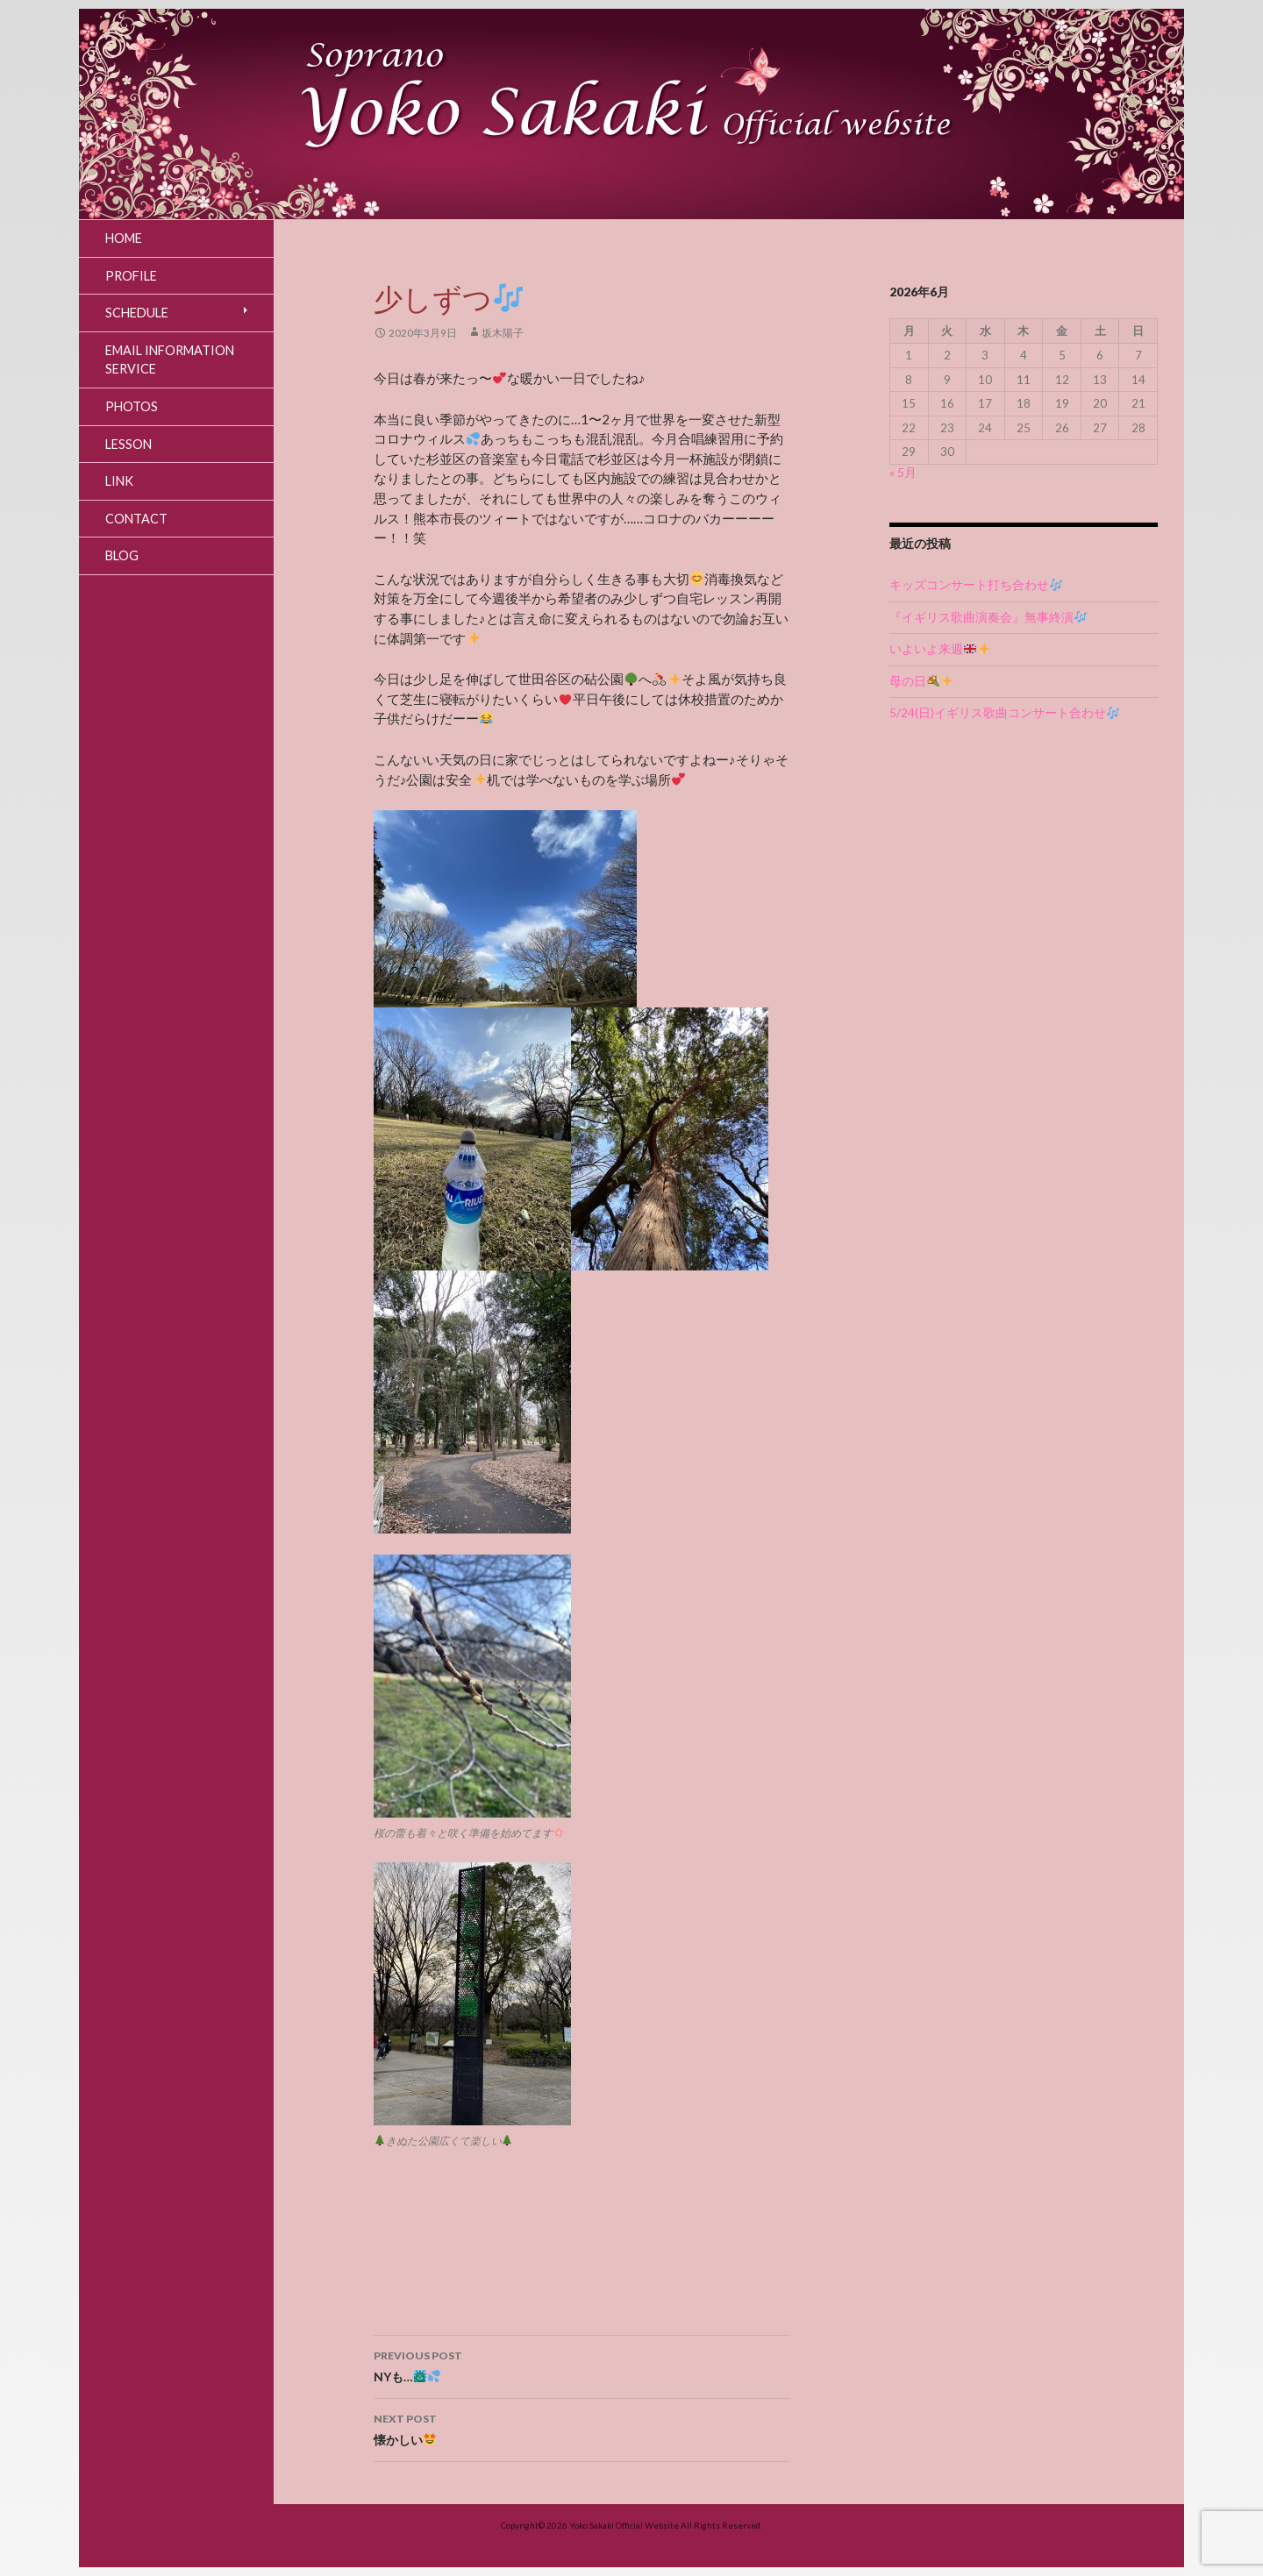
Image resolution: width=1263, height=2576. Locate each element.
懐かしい (581, 2428)
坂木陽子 (503, 332)
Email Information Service (169, 360)
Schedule (136, 312)
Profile (131, 275)
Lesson (128, 444)
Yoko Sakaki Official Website (624, 2525)
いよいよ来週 (939, 649)
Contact (136, 518)
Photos (131, 406)
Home (123, 238)
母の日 (921, 681)
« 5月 (903, 473)
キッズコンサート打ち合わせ (975, 585)
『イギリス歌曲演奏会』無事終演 (988, 617)
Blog (122, 555)
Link (119, 480)
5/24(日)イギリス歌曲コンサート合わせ (1004, 713)
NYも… (581, 2364)
